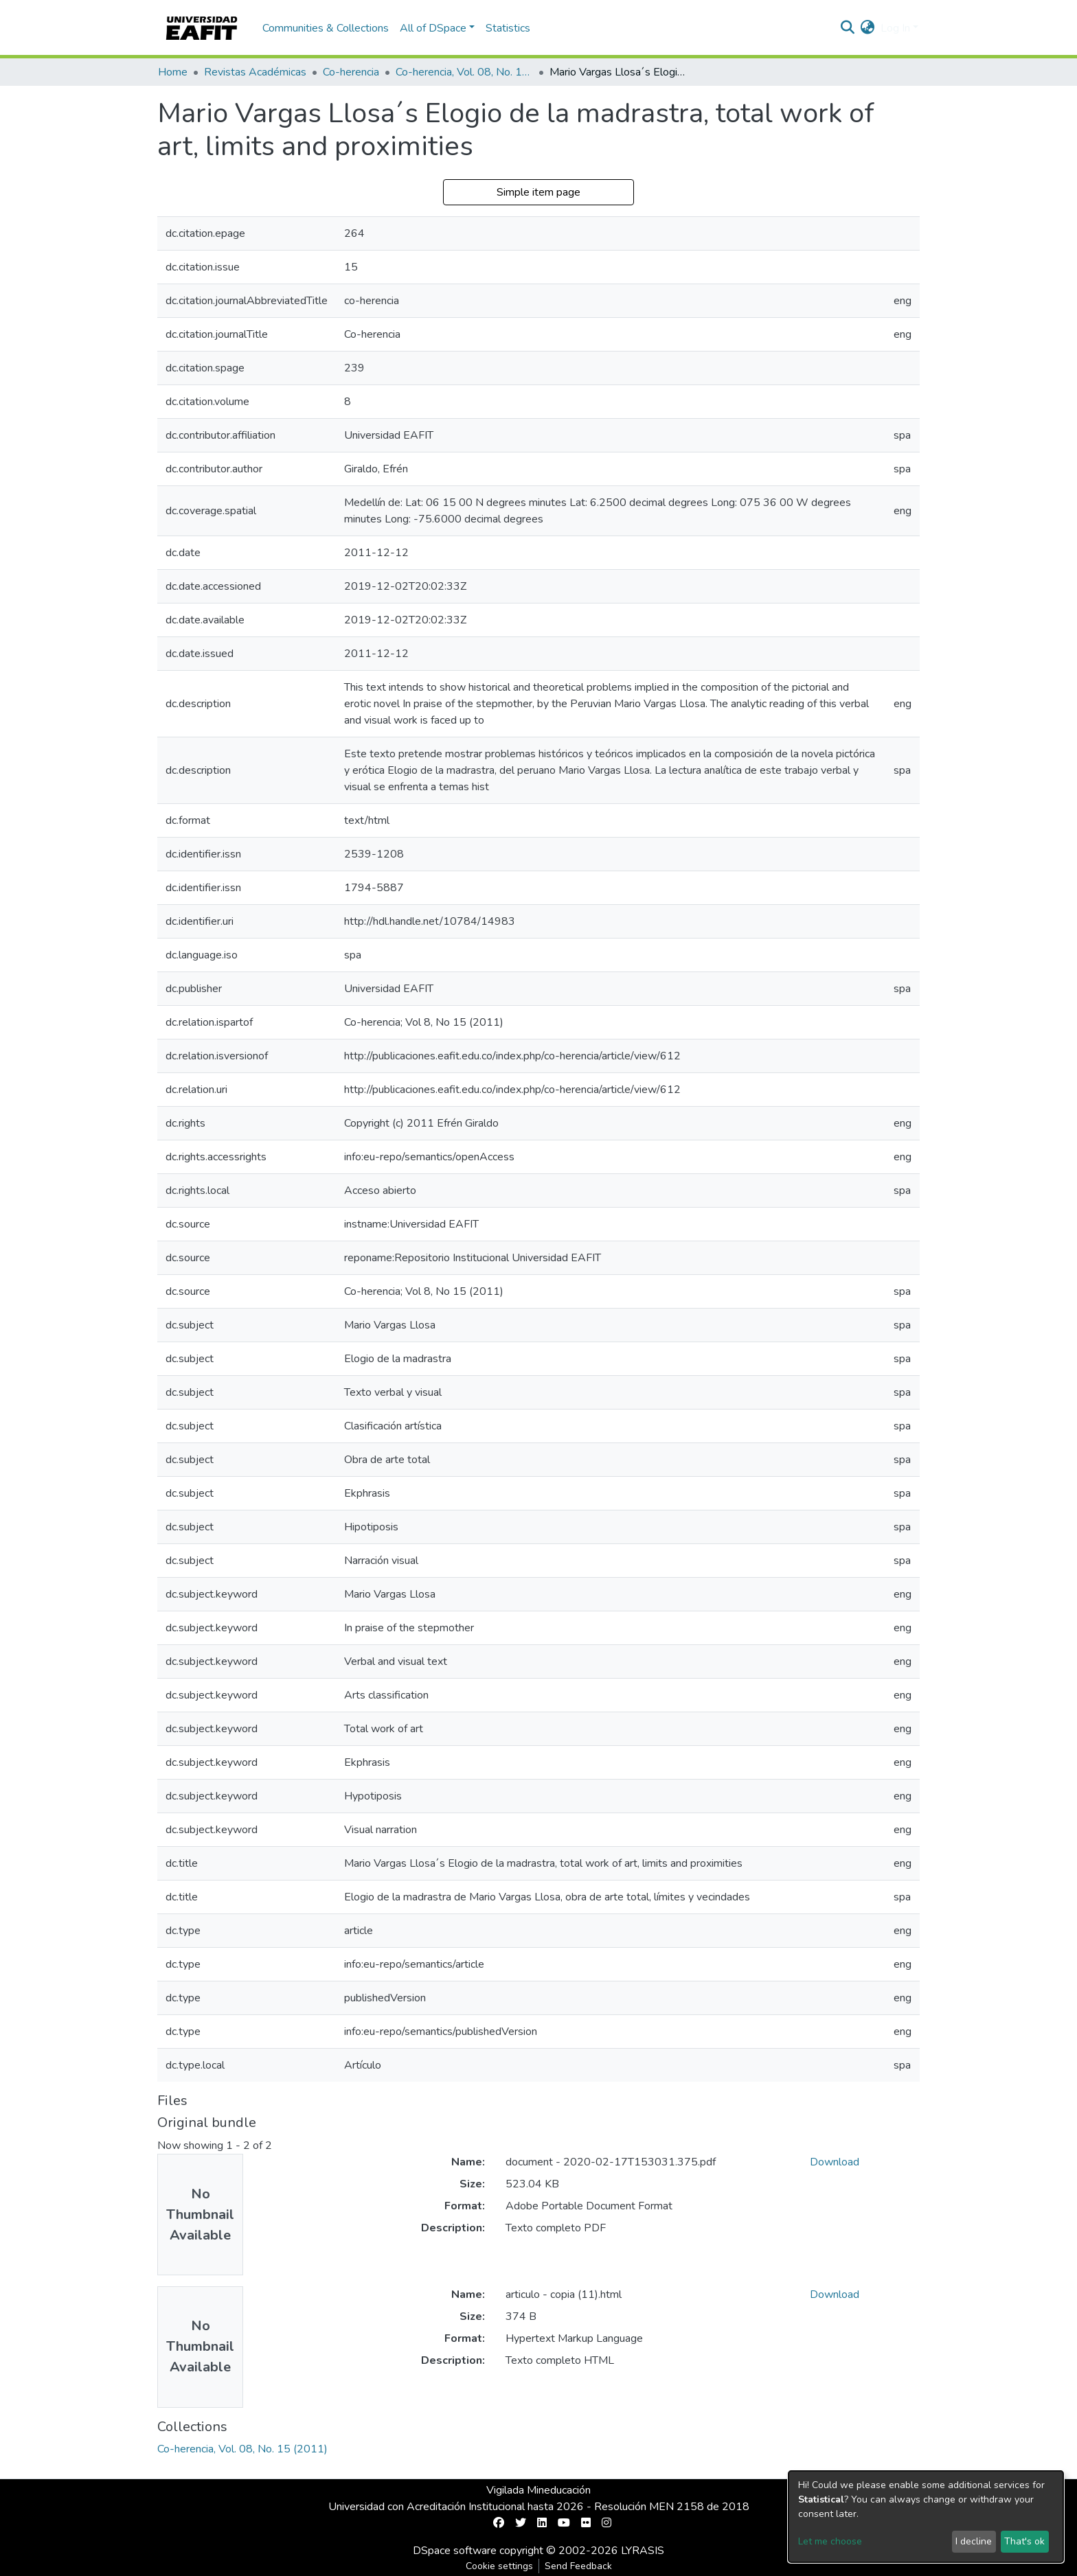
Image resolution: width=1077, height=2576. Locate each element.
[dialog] (926, 2516)
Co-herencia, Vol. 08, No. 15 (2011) (464, 72)
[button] (867, 28)
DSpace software (455, 2550)
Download (834, 2162)
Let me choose (830, 2541)
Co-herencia (351, 72)
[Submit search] (848, 28)
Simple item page (538, 192)
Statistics (508, 28)
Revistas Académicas (255, 72)
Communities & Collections (325, 28)
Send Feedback (578, 2566)
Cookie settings (499, 2566)
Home (173, 72)
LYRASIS (642, 2550)
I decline (973, 2541)
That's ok (1024, 2541)
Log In (895, 28)
